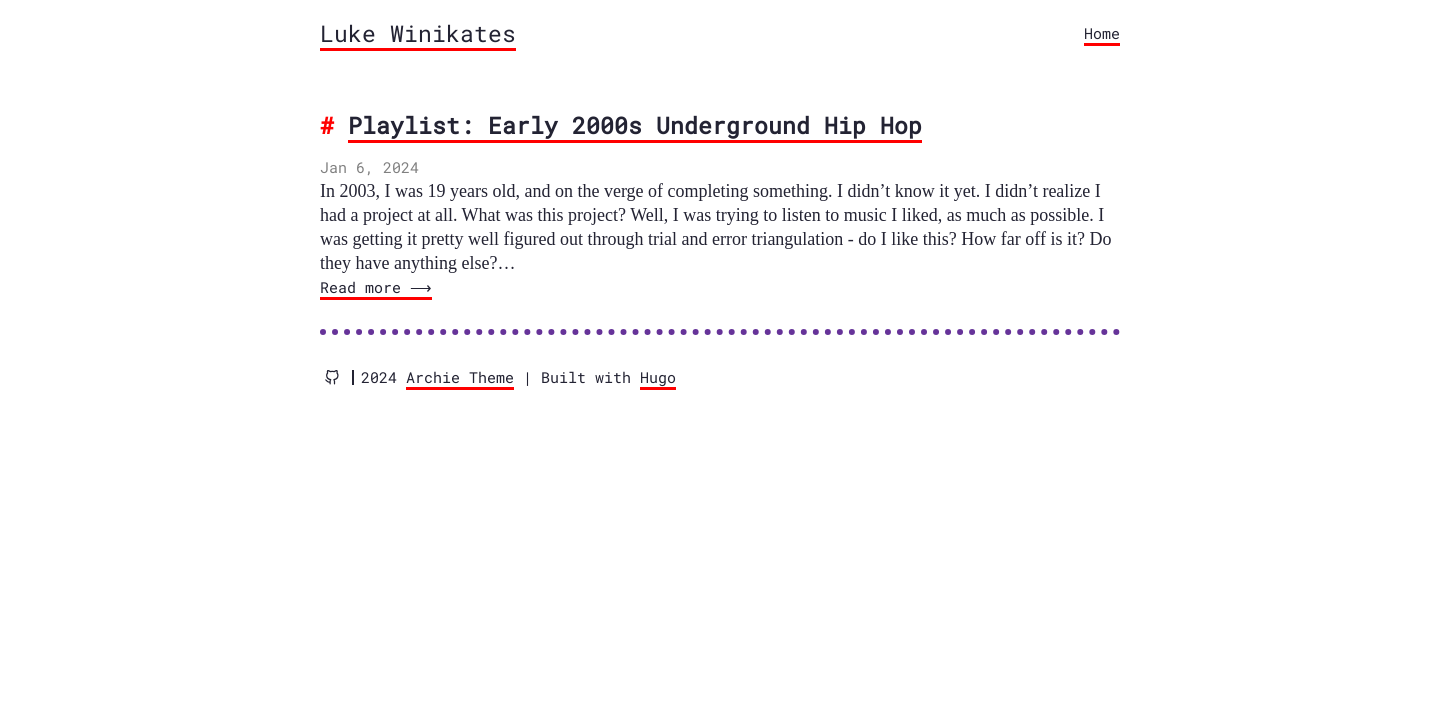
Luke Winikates (418, 33)
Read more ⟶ (374, 287)
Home (1102, 33)
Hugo (658, 377)
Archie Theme (460, 377)
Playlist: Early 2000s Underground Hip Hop (635, 125)
